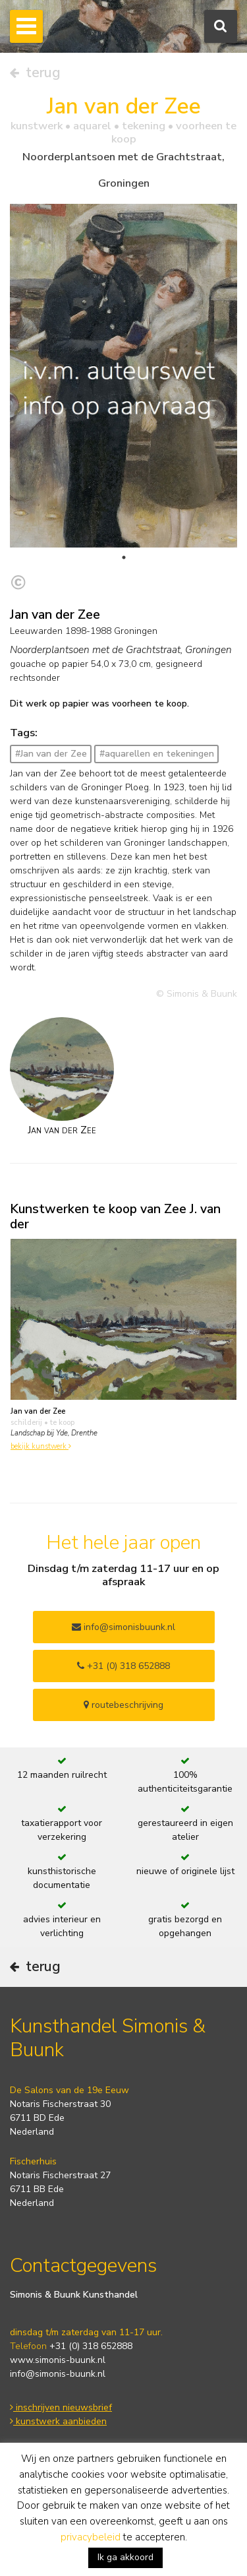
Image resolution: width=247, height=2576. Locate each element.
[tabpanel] (123, 397)
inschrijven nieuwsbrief (61, 2407)
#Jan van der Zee (51, 753)
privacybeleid (91, 2537)
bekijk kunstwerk (41, 1446)
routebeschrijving (123, 1705)
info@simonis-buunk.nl (57, 2374)
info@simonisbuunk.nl (123, 1627)
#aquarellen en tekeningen (156, 753)
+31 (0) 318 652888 (123, 1666)
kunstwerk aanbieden (58, 2421)
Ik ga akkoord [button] (125, 2557)
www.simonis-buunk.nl (57, 2360)
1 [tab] (123, 557)
